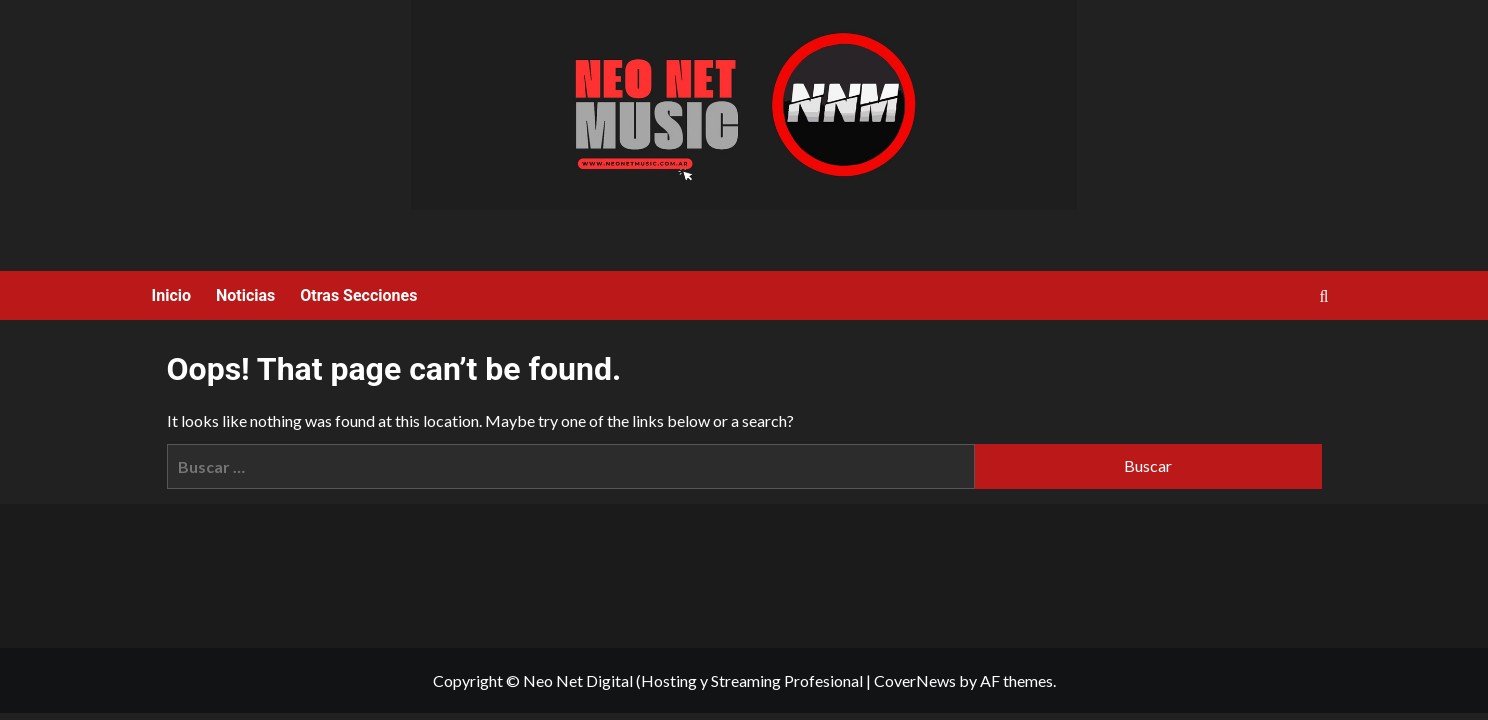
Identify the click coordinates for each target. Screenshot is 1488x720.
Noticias (245, 295)
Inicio (171, 295)
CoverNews (915, 680)
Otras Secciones (358, 295)
